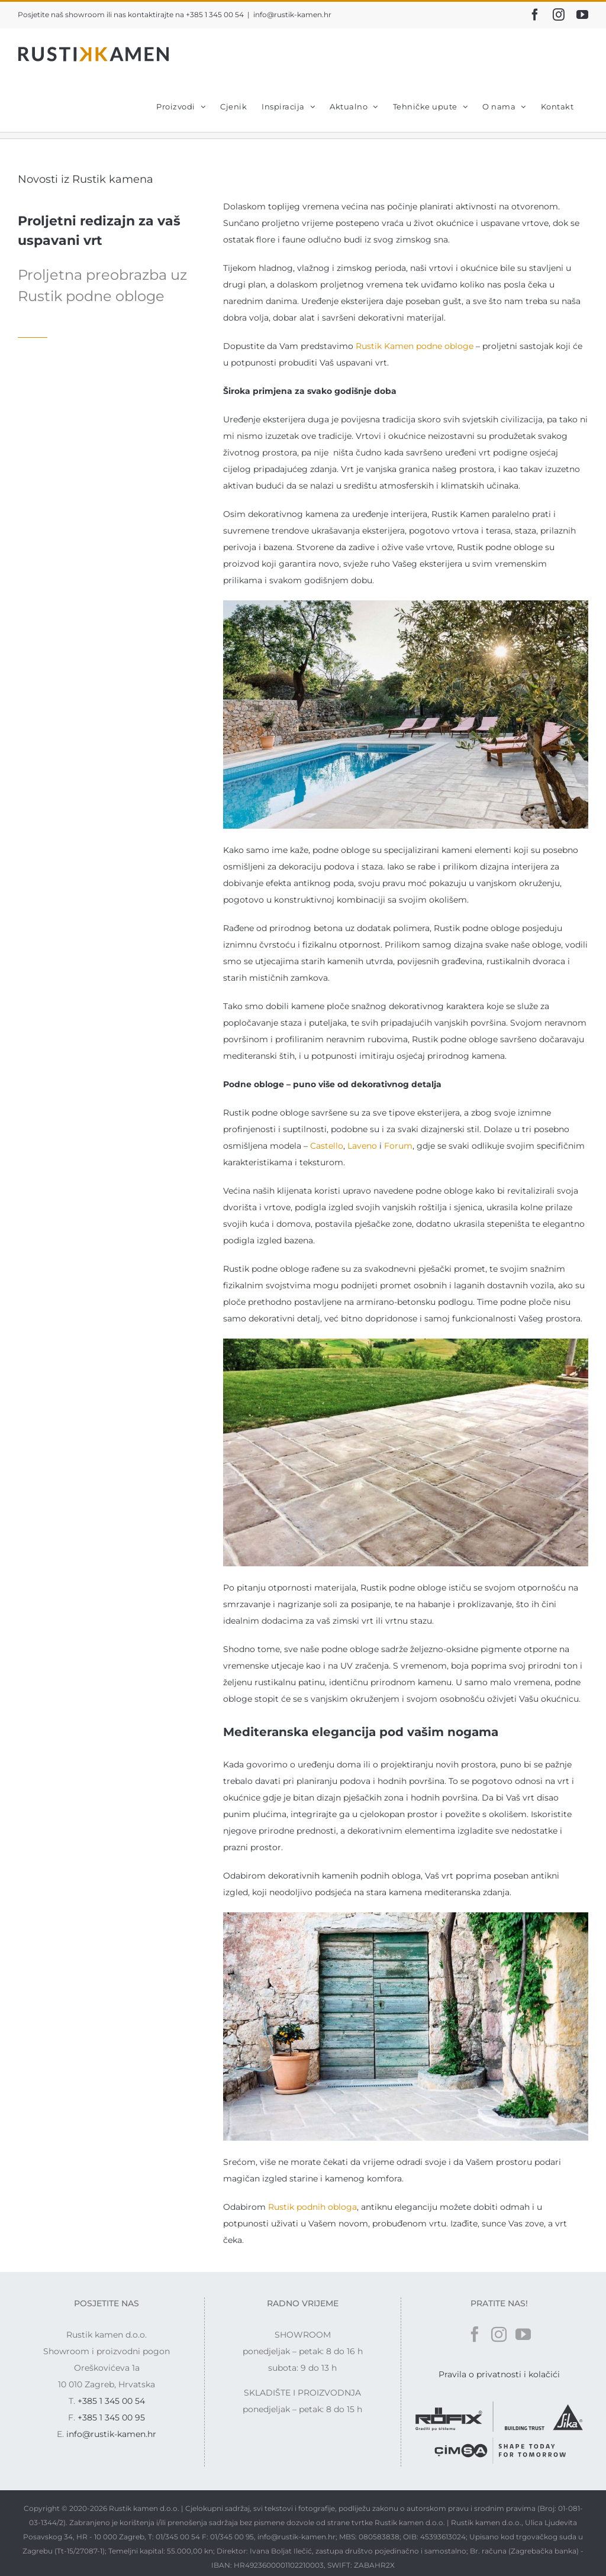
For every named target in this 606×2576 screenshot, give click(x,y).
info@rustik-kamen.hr (292, 14)
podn (426, 346)
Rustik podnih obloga (312, 2207)
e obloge (455, 346)
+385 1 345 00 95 (111, 2417)
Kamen (400, 346)
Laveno (362, 1145)
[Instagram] (499, 2334)
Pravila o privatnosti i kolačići (499, 2374)
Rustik (370, 346)
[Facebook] (474, 2334)
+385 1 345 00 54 (111, 2401)
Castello (326, 1145)
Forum (398, 1145)
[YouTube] (523, 2334)
